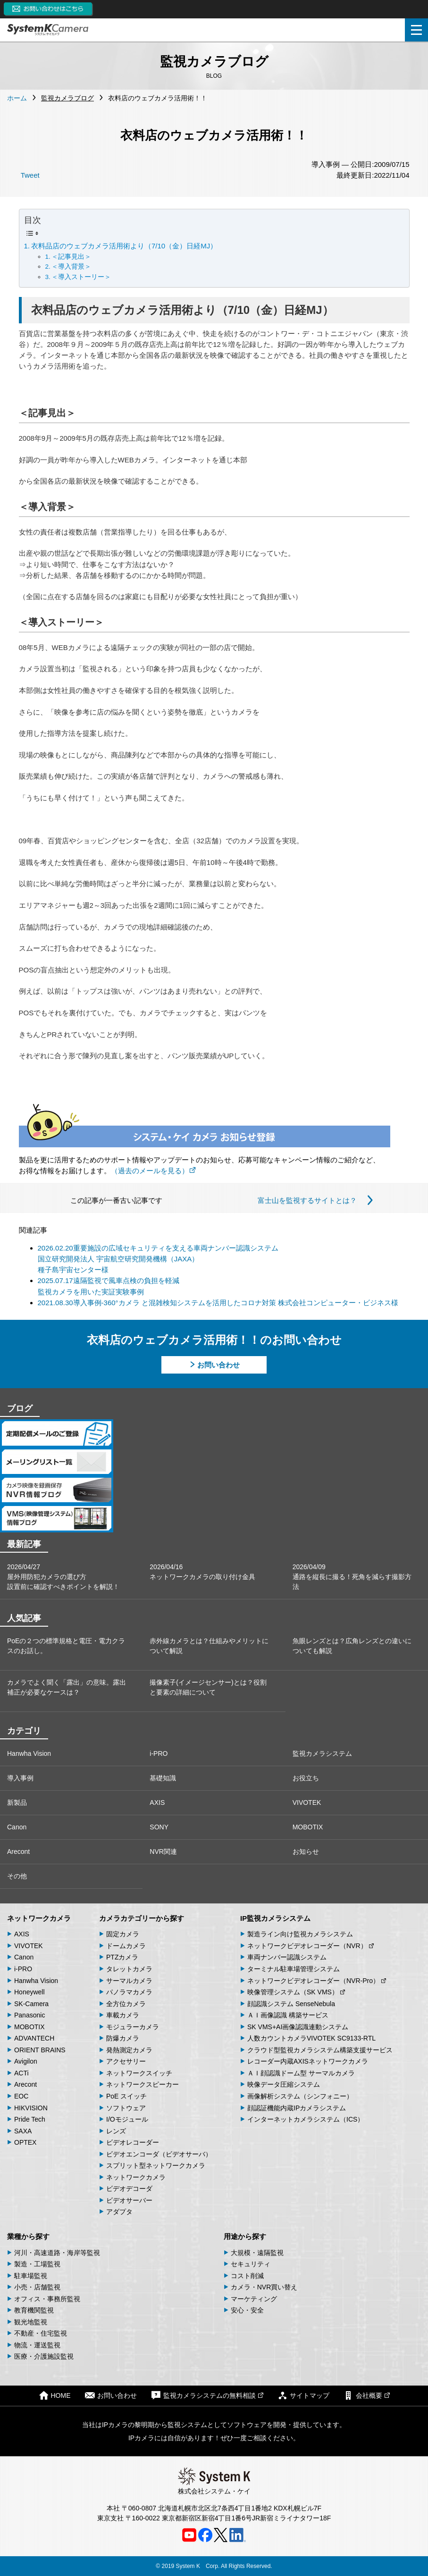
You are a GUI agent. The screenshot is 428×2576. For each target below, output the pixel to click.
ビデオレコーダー (132, 2142)
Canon (16, 1827)
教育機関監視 (34, 2310)
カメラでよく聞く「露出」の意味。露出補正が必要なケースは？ (66, 1687)
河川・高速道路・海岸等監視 (57, 2252)
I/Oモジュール (127, 2119)
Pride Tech (29, 2119)
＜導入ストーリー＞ (81, 276)
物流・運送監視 (37, 2345)
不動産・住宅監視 (40, 2333)
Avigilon (25, 2061)
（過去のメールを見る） (153, 1171)
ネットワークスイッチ (139, 2073)
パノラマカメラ (129, 1992)
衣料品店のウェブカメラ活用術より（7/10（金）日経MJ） (124, 246)
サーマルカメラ (129, 1980)
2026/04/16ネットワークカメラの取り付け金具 (202, 1571)
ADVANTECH (34, 2038)
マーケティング (254, 2299)
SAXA (23, 2131)
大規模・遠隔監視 (257, 2252)
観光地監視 (30, 2322)
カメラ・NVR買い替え (264, 2287)
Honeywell (29, 1992)
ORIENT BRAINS (40, 2050)
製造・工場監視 (37, 2264)
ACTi (21, 2073)
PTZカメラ (122, 1957)
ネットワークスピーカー (142, 2084)
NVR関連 (163, 1851)
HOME (55, 2395)
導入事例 (20, 1778)
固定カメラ (122, 1934)
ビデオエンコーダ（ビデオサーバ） (159, 2154)
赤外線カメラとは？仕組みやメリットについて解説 (209, 1645)
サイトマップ (303, 2395)
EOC (21, 2096)
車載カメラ (122, 2015)
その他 (17, 1876)
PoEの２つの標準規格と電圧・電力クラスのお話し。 (66, 1645)
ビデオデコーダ (129, 2188)
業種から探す (28, 2236)
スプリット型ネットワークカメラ (155, 2165)
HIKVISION (31, 2108)
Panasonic (29, 2015)
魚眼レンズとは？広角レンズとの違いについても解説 (352, 1645)
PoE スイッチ (126, 2096)
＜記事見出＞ (71, 256)
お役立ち (306, 1778)
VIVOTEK (307, 1802)
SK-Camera (31, 2004)
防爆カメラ (122, 2038)
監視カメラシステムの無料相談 (207, 2395)
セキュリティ (250, 2264)
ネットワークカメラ (39, 1918)
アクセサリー (126, 2061)
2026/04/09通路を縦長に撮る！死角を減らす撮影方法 (352, 1576)
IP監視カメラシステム (275, 1918)
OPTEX (25, 2142)
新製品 (17, 1802)
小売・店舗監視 (37, 2287)
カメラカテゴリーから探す (141, 1918)
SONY (159, 1827)
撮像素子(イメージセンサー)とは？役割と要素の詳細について (208, 1687)
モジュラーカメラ (132, 2027)
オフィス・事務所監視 (47, 2299)
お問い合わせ (218, 1365)
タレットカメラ (129, 1969)
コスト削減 (247, 2276)
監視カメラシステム (322, 1753)
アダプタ (119, 2211)
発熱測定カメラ (129, 2050)
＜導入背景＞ (71, 266)
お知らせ (306, 1851)
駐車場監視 (30, 2276)
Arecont (18, 1851)
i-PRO (159, 1753)
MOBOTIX (308, 1827)
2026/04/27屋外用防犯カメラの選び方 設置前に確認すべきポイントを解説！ (63, 1576)
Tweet (30, 175)
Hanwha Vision (29, 1753)
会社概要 (367, 2395)
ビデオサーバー (129, 2200)
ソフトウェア (126, 2108)
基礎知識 (163, 1778)
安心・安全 (247, 2310)
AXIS (157, 1802)
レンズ (116, 2131)
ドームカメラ (126, 1946)
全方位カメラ (126, 2004)
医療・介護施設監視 (44, 2356)
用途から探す (245, 2236)
